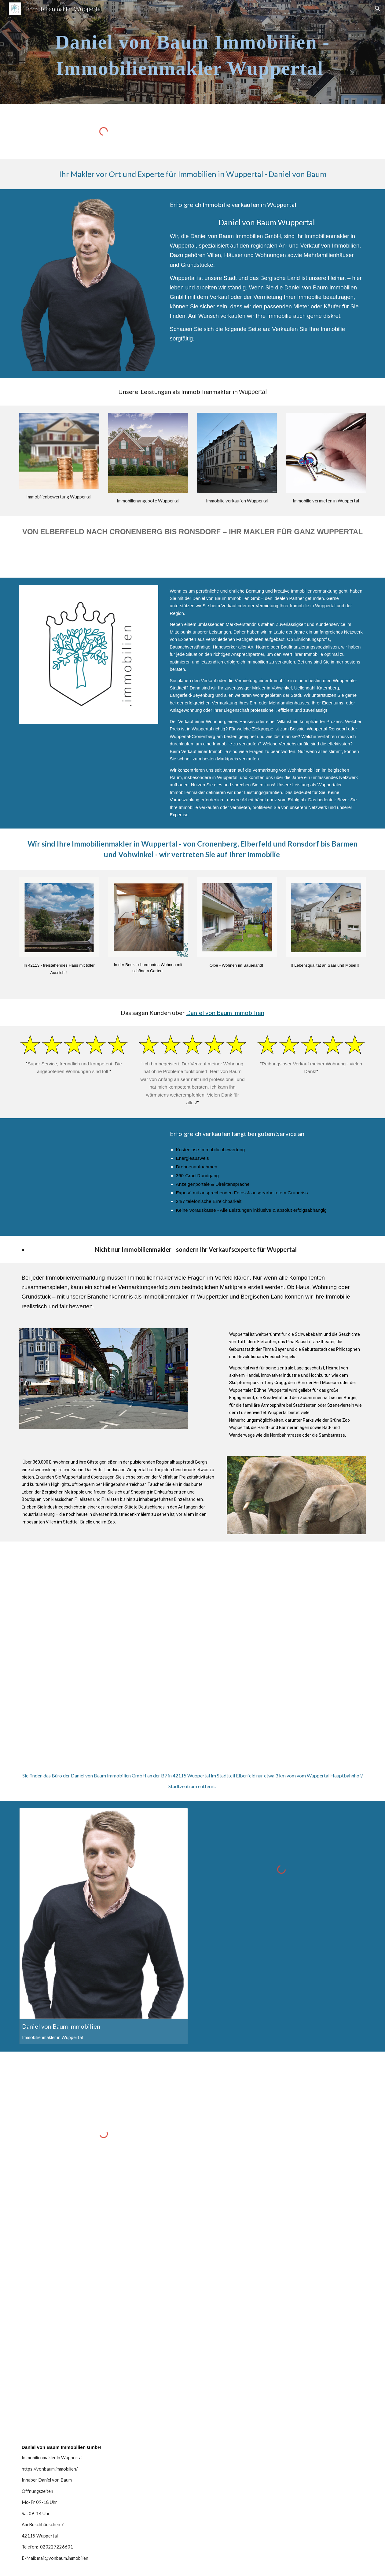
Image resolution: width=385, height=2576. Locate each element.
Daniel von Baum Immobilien (225, 1012)
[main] (192, 52)
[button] (377, 8)
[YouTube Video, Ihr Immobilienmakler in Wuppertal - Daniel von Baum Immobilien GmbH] (89, 1173)
